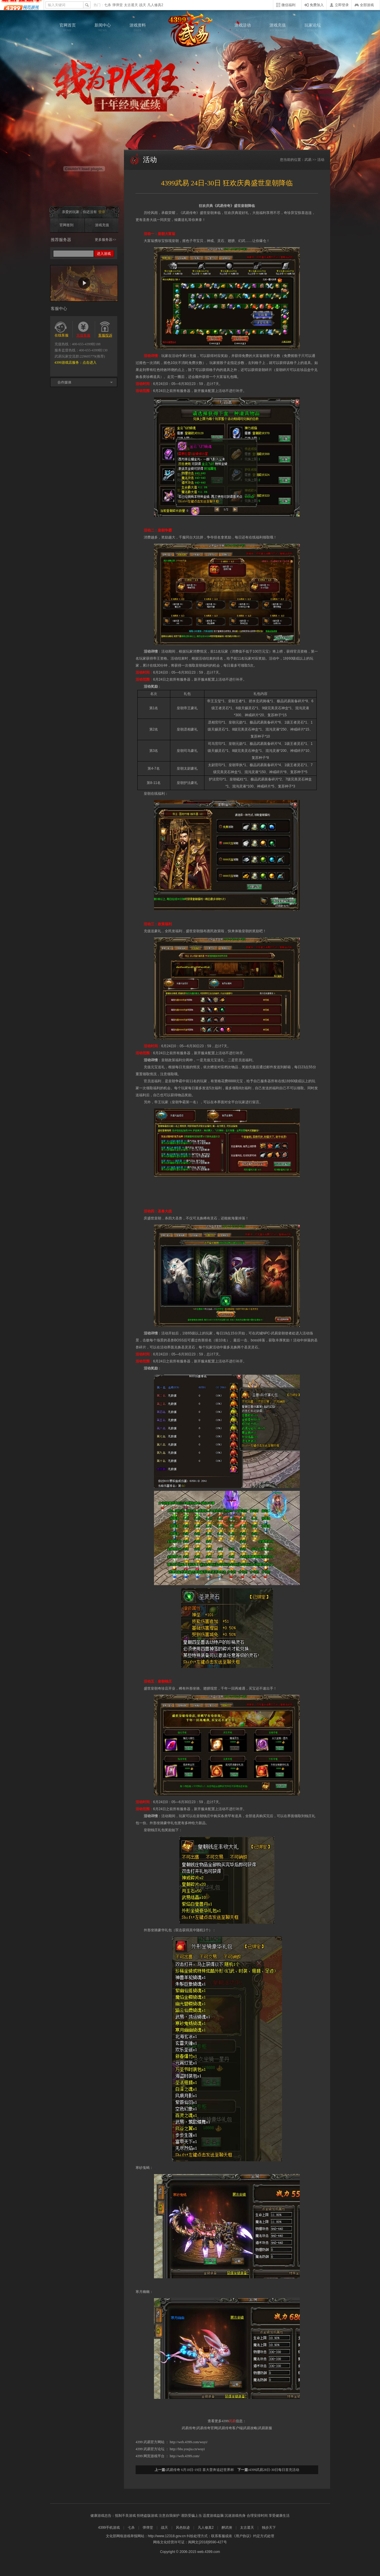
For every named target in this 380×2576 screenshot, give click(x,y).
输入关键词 (56, 5)
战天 (142, 5)
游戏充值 (277, 27)
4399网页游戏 (21, 5)
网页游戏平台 (153, 2456)
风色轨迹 (183, 2528)
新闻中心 (102, 27)
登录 (101, 212)
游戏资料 (137, 27)
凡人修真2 (155, 5)
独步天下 (269, 2528)
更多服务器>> (105, 240)
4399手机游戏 (109, 2528)
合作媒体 (64, 382)
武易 (190, 29)
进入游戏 (104, 254)
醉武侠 (227, 2528)
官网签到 (66, 225)
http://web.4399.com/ (185, 2456)
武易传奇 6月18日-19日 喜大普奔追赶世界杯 (200, 2470)
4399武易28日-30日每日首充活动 (274, 2470)
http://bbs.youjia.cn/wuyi (187, 2449)
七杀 (107, 5)
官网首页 (67, 27)
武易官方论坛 (153, 2449)
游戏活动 (242, 27)
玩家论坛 (312, 27)
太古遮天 (131, 5)
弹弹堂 (117, 5)
